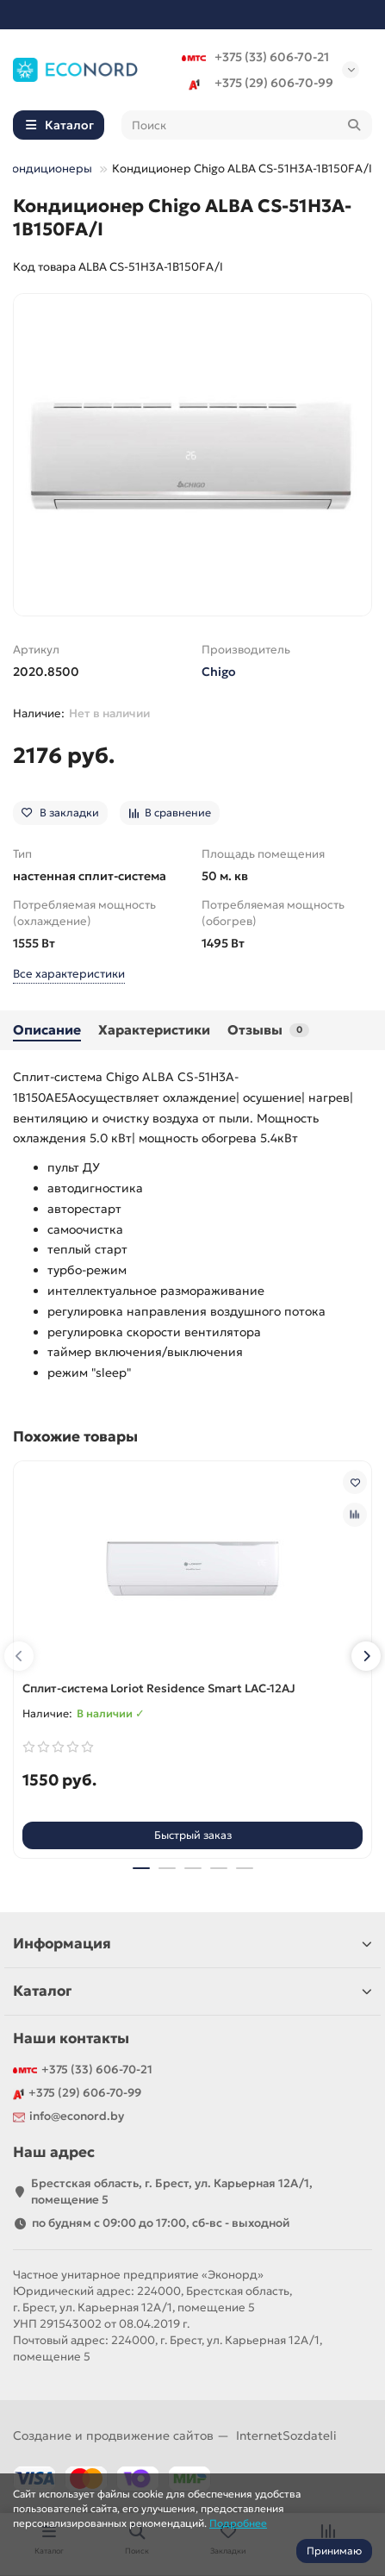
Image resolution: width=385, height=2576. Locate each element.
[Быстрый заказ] (192, 1835)
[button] (19, 1656)
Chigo (219, 671)
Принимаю (334, 2550)
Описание (47, 1030)
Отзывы (268, 1030)
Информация (192, 1944)
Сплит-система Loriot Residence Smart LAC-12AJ (158, 1688)
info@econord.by (76, 2116)
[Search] (247, 125)
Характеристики (154, 1030)
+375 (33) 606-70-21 (255, 57)
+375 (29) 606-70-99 (257, 82)
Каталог (192, 1991)
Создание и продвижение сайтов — (175, 2435)
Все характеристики (69, 973)
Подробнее (238, 2523)
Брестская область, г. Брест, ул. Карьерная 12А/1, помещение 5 (172, 2191)
